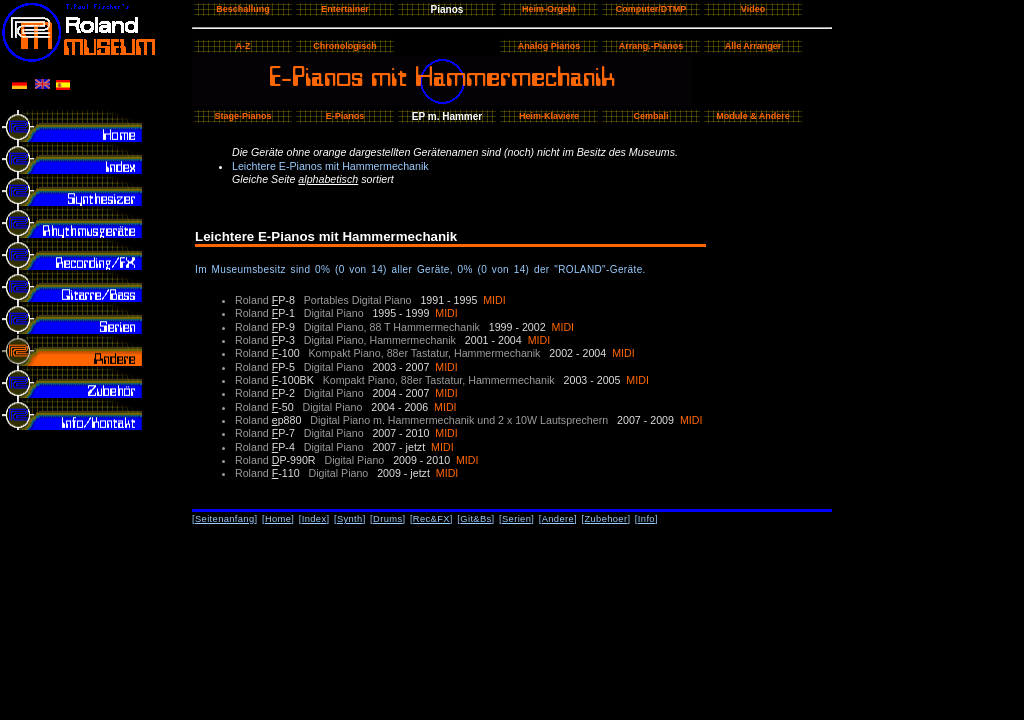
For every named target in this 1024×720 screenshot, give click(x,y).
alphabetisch (328, 179)
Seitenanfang (225, 519)
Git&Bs (475, 519)
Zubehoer (605, 519)
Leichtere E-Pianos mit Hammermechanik (330, 166)
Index (314, 519)
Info (646, 519)
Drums (387, 519)
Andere (558, 519)
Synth (350, 519)
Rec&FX (431, 519)
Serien (516, 519)
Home (278, 519)
